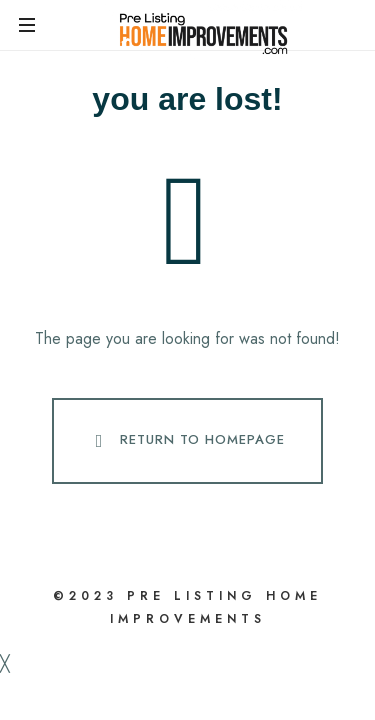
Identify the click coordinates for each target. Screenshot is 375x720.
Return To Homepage (186, 441)
